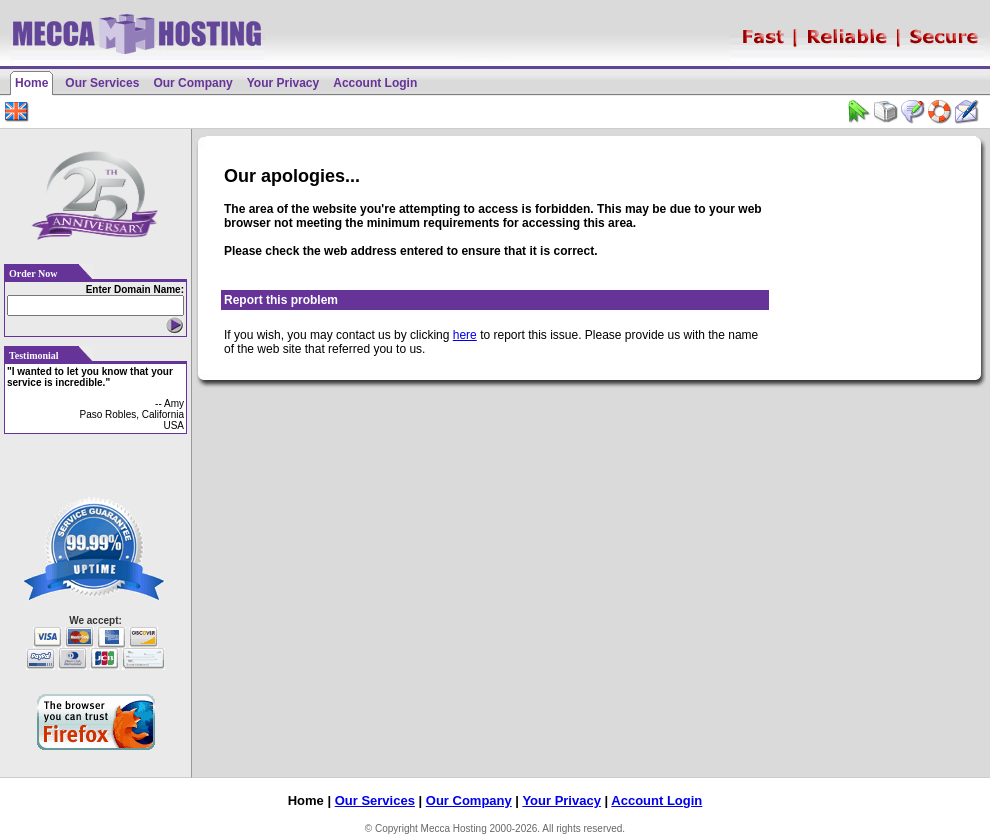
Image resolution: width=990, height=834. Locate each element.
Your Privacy (283, 83)
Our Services (102, 83)
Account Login (375, 83)
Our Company (192, 83)
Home (31, 83)
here (465, 335)
